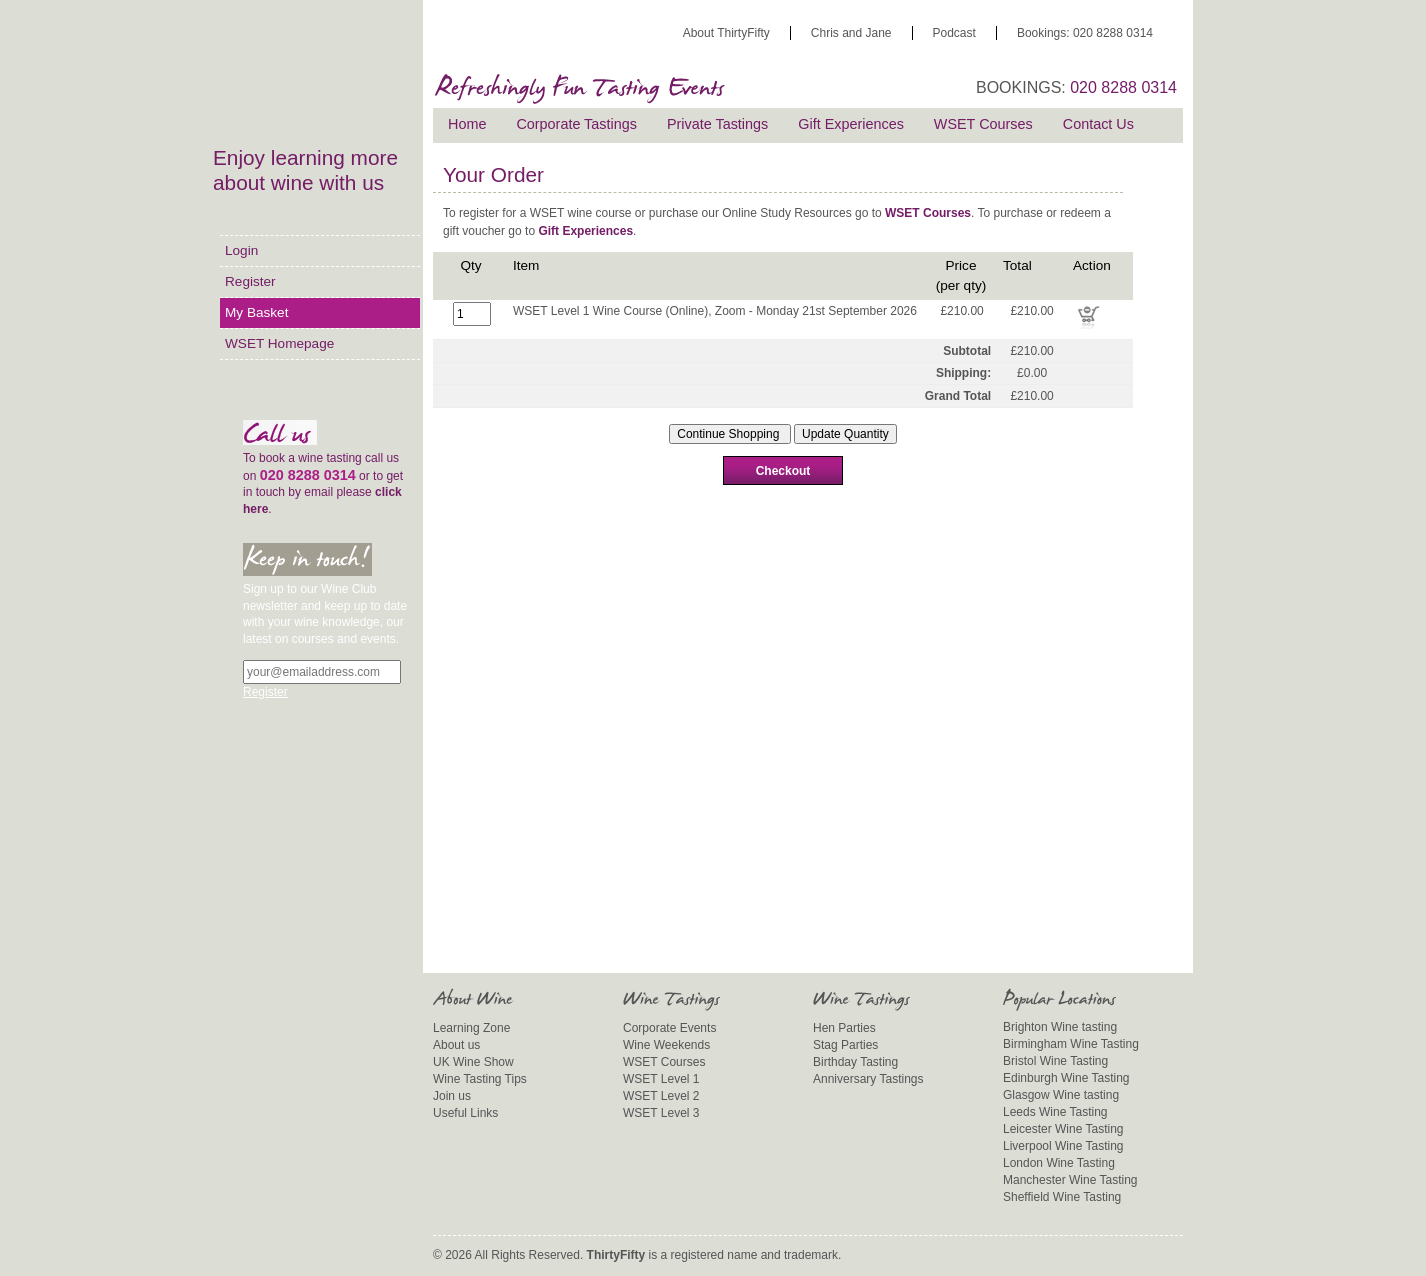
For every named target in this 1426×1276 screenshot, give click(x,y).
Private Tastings (717, 124)
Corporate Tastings (576, 124)
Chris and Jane (851, 33)
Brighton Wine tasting (1060, 1027)
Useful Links (465, 1113)
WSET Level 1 (661, 1079)
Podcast (954, 33)
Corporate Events (669, 1028)
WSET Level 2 (661, 1096)
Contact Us (1098, 124)
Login (241, 250)
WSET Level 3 (661, 1113)
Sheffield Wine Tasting (1062, 1197)
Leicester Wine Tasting (1063, 1129)
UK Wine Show (473, 1062)
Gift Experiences (851, 124)
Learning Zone (471, 1028)
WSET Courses (983, 124)
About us (456, 1045)
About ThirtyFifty (726, 33)
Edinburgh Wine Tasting (1066, 1078)
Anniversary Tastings (868, 1079)
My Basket (256, 312)
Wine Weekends (666, 1045)
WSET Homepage (279, 343)
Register (250, 281)
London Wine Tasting (1059, 1163)
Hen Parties (844, 1028)
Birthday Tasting (855, 1062)
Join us (452, 1096)
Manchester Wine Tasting (1070, 1180)
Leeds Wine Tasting (1055, 1112)
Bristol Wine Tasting (1055, 1061)
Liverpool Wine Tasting (1063, 1146)
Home (467, 124)
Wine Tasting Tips (480, 1079)
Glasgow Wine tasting (1061, 1095)
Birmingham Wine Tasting (1071, 1044)
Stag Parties (845, 1045)
